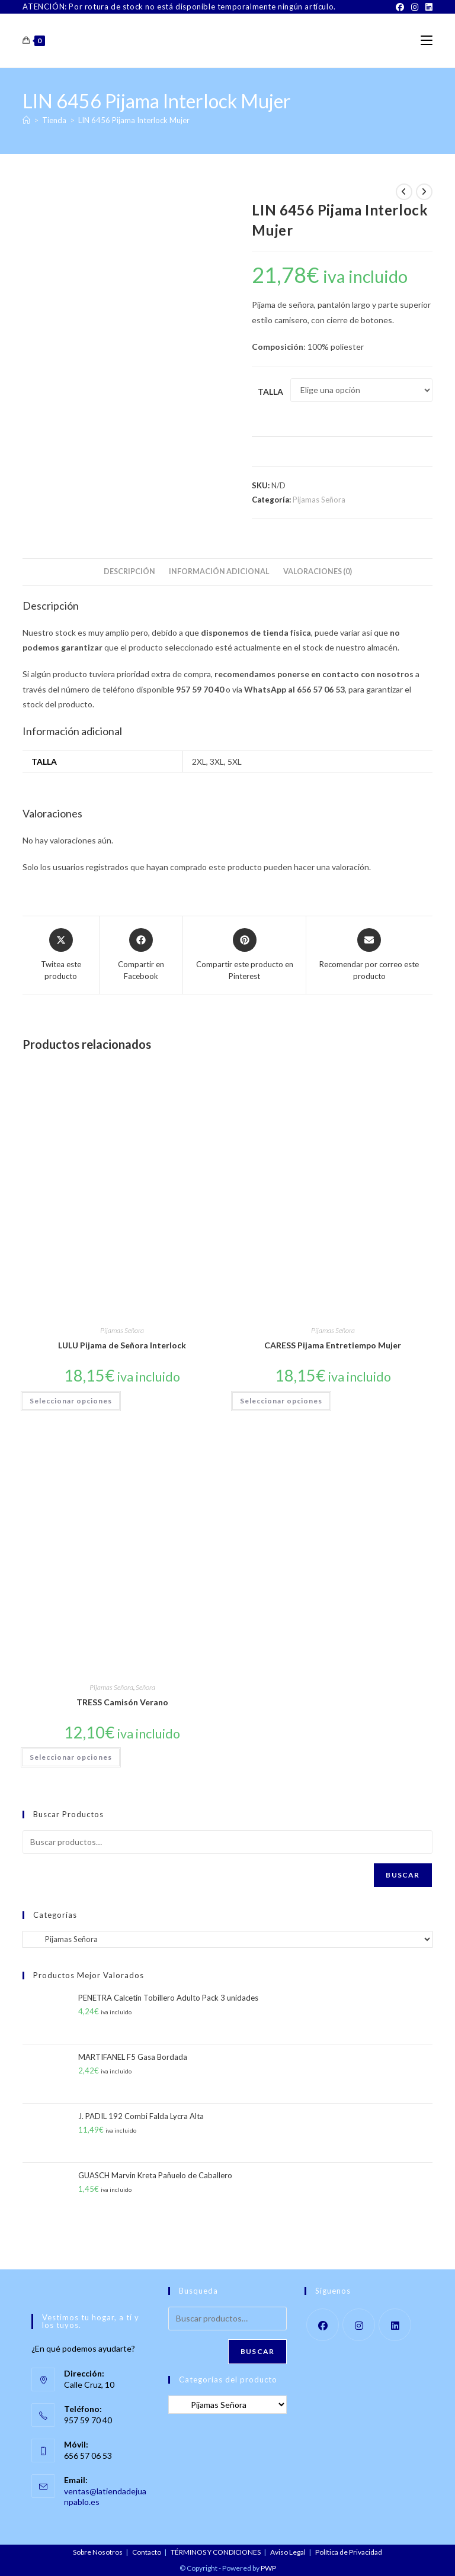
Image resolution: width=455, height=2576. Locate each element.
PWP (268, 2568)
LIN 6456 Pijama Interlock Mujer (134, 120)
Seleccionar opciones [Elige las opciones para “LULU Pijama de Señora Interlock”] (71, 1400)
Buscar (402, 1874)
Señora (145, 1687)
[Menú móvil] (426, 40)
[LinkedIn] (427, 7)
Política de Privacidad (348, 2552)
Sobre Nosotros (98, 2552)
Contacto (146, 2552)
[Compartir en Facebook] (141, 955)
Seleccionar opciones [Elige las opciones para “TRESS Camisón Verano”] (71, 1757)
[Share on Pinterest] (244, 955)
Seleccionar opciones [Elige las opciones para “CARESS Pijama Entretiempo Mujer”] (281, 1400)
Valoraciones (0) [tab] (317, 571)
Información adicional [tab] (219, 571)
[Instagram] (415, 7)
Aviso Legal (288, 2552)
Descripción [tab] (129, 571)
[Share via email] (369, 955)
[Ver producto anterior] (404, 191)
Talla (270, 392)
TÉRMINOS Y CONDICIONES (216, 2552)
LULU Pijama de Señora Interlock (122, 1345)
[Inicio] (26, 120)
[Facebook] (400, 7)
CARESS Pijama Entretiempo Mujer (332, 1345)
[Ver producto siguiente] (424, 191)
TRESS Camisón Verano (122, 1702)
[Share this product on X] (61, 955)
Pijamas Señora (319, 499)
